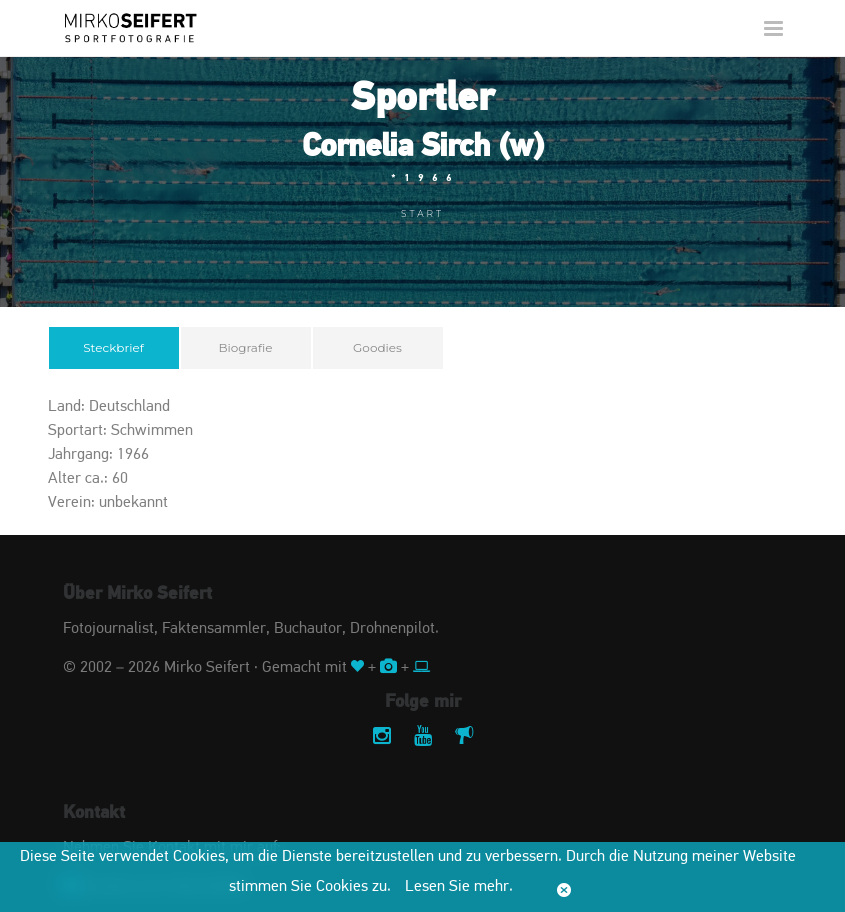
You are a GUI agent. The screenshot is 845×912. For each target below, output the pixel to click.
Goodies (377, 347)
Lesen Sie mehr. (459, 887)
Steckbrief (113, 347)
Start (422, 213)
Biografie (246, 347)
